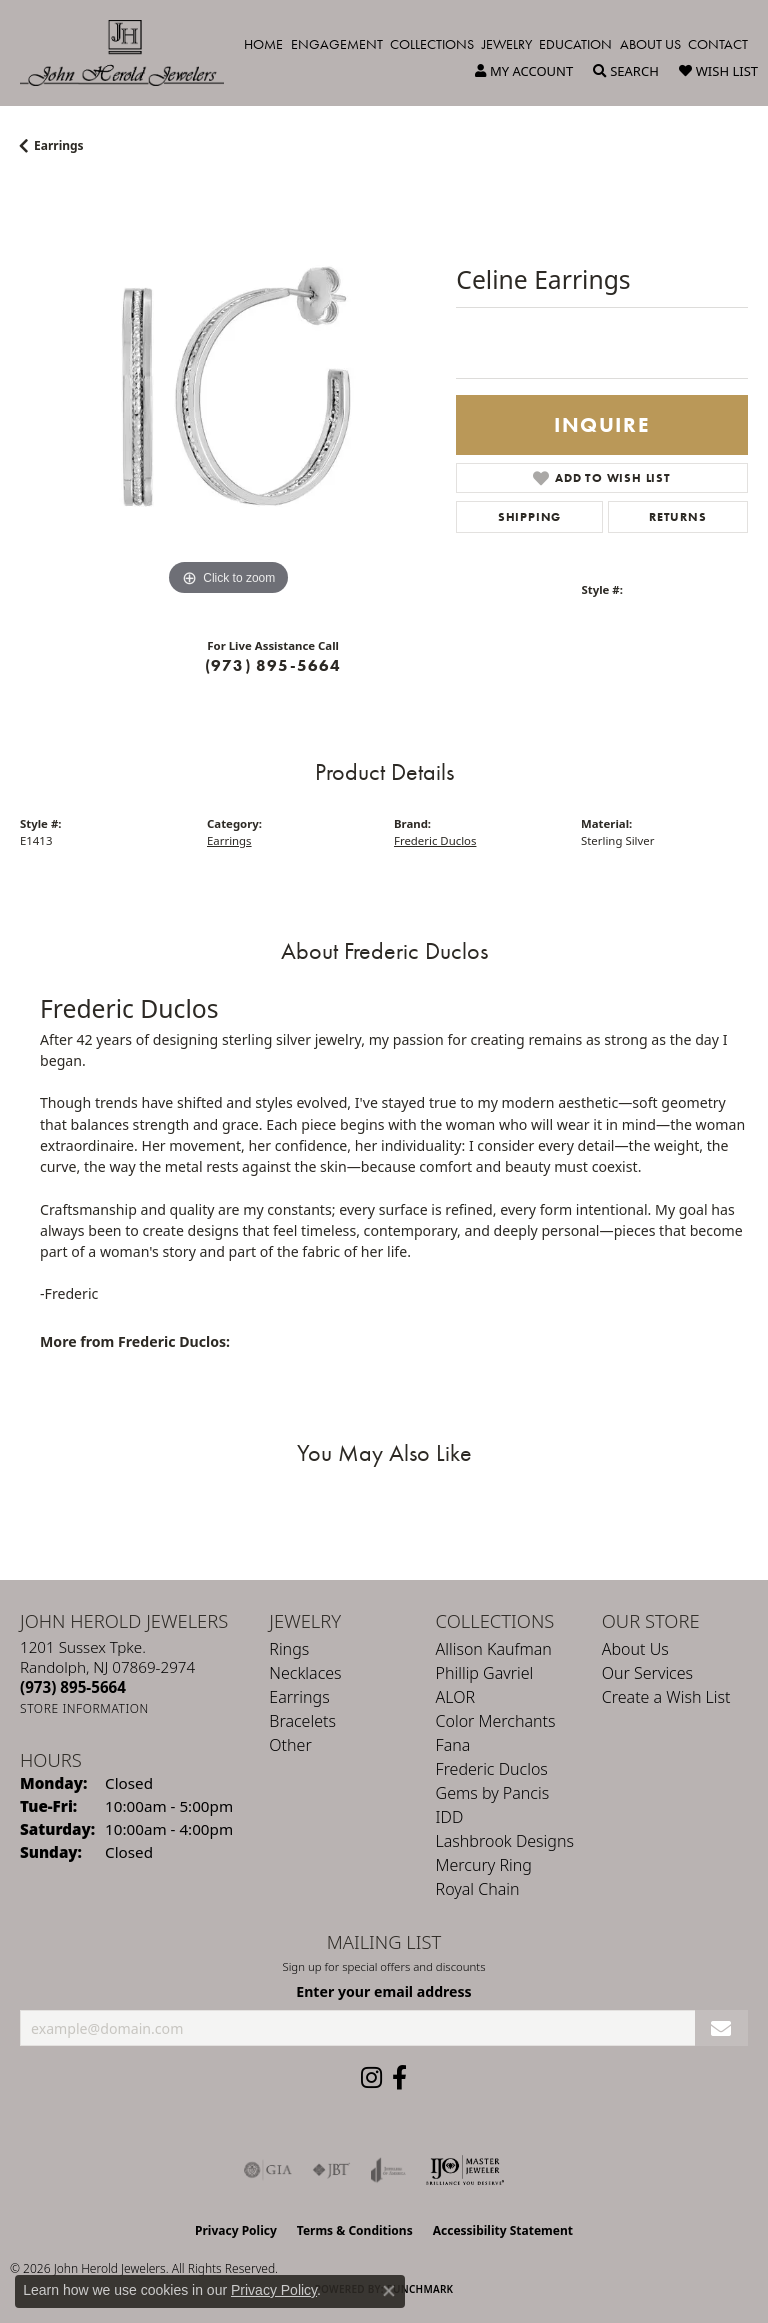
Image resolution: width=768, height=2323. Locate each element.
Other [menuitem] (290, 1745)
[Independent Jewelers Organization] (465, 2170)
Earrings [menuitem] (299, 1697)
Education (575, 44)
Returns (678, 517)
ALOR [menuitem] (456, 1697)
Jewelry (507, 44)
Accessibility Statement (503, 2230)
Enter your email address (383, 1991)
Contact (718, 44)
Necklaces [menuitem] (305, 1673)
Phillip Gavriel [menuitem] (485, 1673)
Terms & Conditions (355, 2230)
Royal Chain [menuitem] (478, 1889)
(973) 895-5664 (273, 665)
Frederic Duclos (435, 840)
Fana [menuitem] (453, 1745)
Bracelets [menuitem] (302, 1721)
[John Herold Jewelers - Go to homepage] (132, 53)
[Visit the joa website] (388, 2170)
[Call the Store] (73, 1687)
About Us (650, 44)
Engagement (337, 44)
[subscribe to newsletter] (721, 2028)
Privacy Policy (236, 2230)
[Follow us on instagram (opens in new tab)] (371, 2078)
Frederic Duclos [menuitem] (492, 1769)
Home (263, 44)
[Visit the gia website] (268, 2170)
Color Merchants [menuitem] (496, 1721)
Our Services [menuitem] (647, 1673)
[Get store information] (84, 1708)
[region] (228, 393)
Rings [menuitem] (289, 1649)
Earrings (59, 145)
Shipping (529, 517)
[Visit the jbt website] (331, 2170)
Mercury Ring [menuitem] (484, 1865)
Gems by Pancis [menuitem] (493, 1793)
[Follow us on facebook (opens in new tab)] (399, 2078)
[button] (524, 71)
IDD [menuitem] (450, 1817)
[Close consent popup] (389, 2291)
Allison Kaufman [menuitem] (494, 1649)
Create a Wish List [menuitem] (666, 1697)
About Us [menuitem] (635, 1649)
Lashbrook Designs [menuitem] (505, 1841)
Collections (432, 44)
